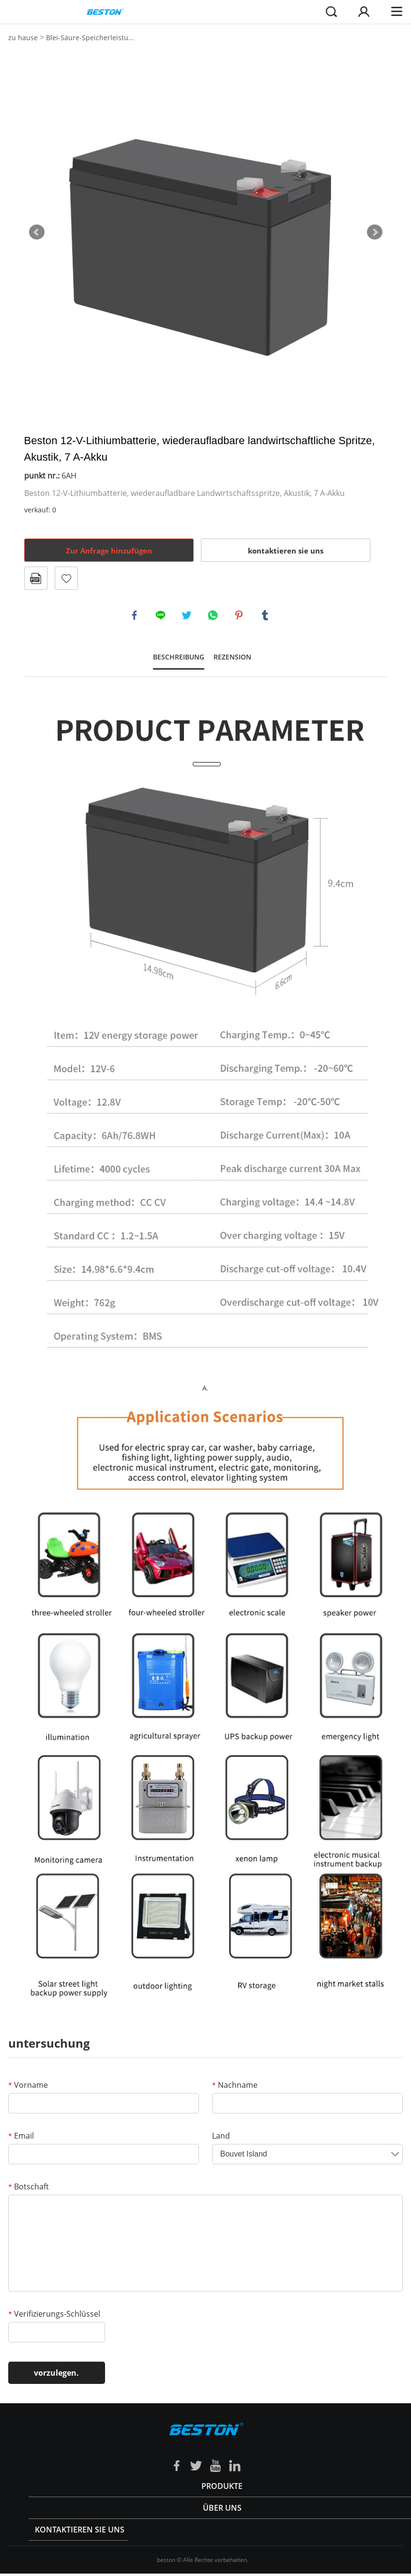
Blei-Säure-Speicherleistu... (90, 37)
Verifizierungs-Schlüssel (54, 2316)
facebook (135, 616)
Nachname (235, 2087)
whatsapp (214, 616)
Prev (37, 232)
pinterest (240, 616)
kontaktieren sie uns (285, 550)
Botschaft (28, 2189)
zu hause (23, 37)
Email (21, 2138)
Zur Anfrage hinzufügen (109, 550)
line (161, 616)
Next (374, 232)
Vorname (28, 2087)
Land (221, 2138)
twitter (188, 616)
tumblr (266, 616)
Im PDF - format (35, 578)
